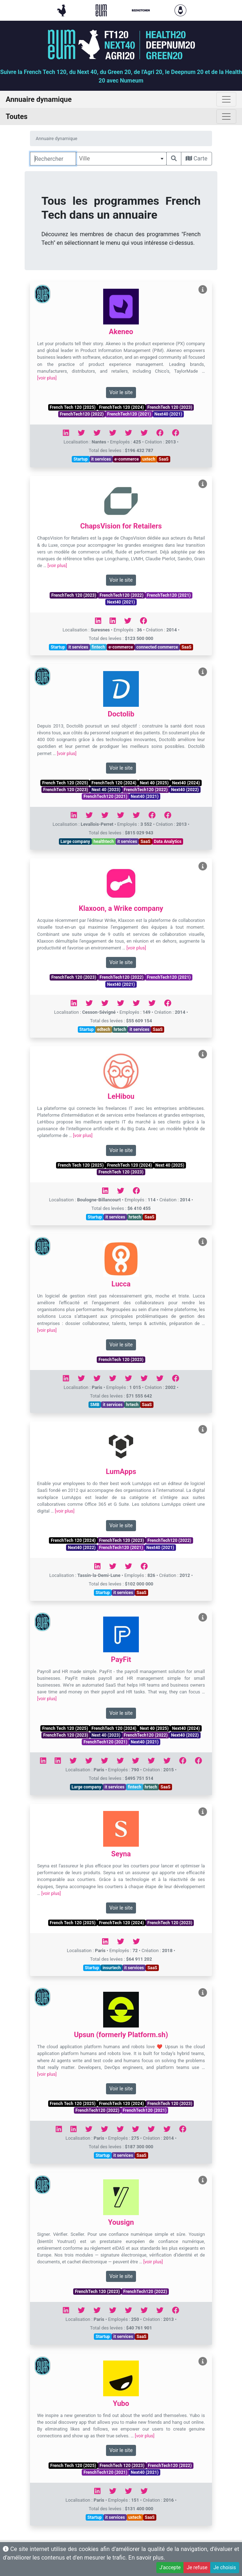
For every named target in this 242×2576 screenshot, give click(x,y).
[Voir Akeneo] (202, 289)
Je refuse (197, 2567)
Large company (75, 841)
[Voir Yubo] (202, 2361)
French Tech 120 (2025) (72, 407)
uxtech (148, 459)
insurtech (111, 1967)
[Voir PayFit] (202, 1617)
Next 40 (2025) (154, 782)
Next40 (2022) (185, 789)
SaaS (164, 459)
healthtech (104, 841)
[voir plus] (47, 378)
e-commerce (127, 459)
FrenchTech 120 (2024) (121, 407)
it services (101, 459)
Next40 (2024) (186, 782)
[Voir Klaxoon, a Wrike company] (202, 866)
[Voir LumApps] (202, 1429)
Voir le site (120, 392)
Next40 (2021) (168, 414)
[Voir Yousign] (202, 2180)
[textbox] (121, 158)
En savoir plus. (146, 2557)
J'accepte (170, 2567)
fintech (98, 647)
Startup (81, 459)
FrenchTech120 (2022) (82, 414)
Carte (196, 158)
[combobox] (121, 158)
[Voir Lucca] (202, 1242)
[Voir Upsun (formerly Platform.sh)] (202, 1992)
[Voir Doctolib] (202, 672)
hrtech (120, 1029)
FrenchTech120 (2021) (129, 414)
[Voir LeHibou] (202, 1054)
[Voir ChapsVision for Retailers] (202, 484)
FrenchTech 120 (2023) (169, 407)
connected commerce (157, 647)
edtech (103, 1029)
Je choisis (224, 2567)
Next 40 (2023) (105, 789)
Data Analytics (168, 841)
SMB (95, 1404)
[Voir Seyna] (202, 1812)
